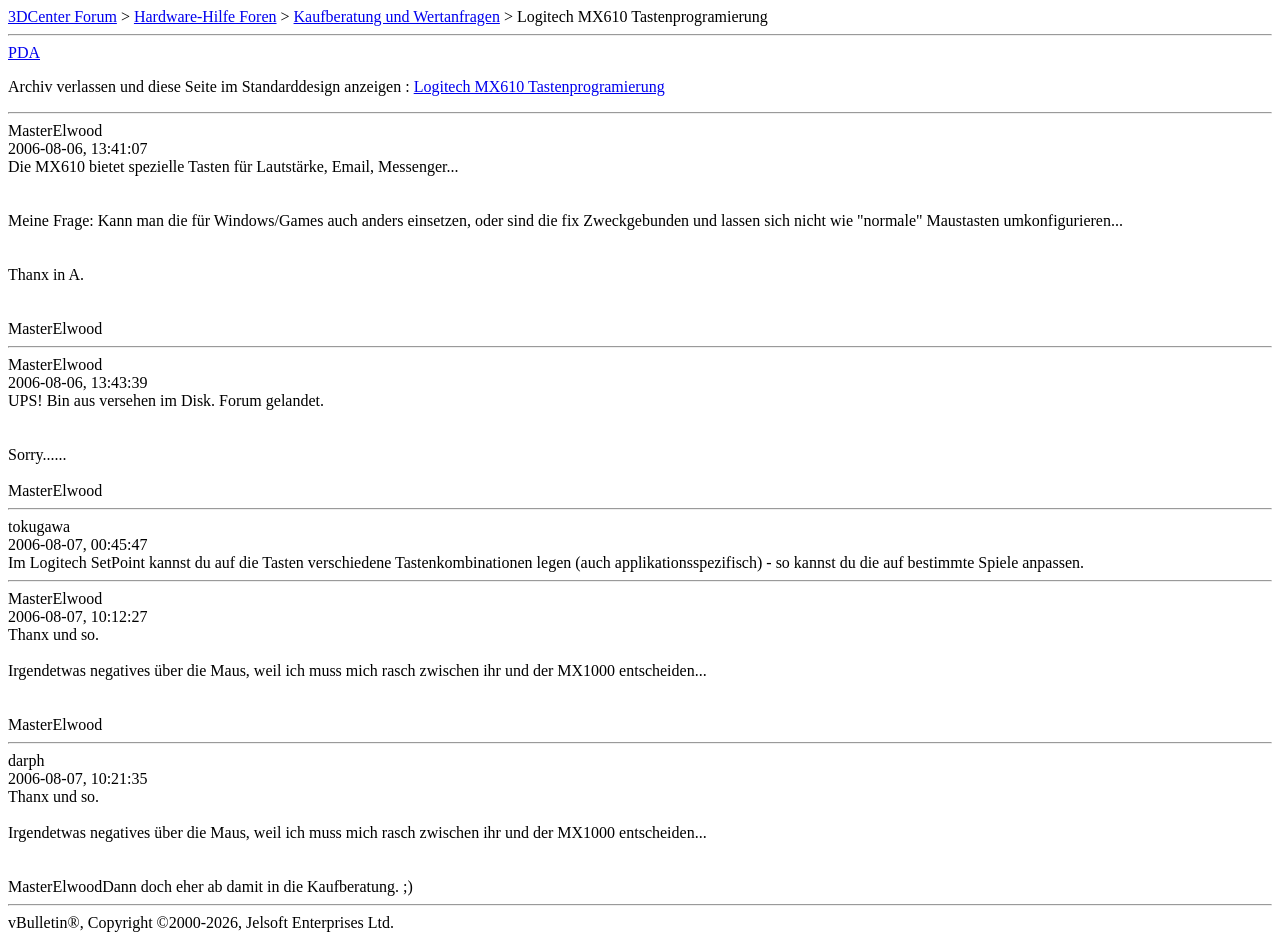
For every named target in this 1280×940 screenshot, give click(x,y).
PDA (24, 52)
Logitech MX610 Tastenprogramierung (539, 86)
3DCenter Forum (62, 16)
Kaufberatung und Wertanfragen (397, 16)
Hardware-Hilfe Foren (205, 16)
